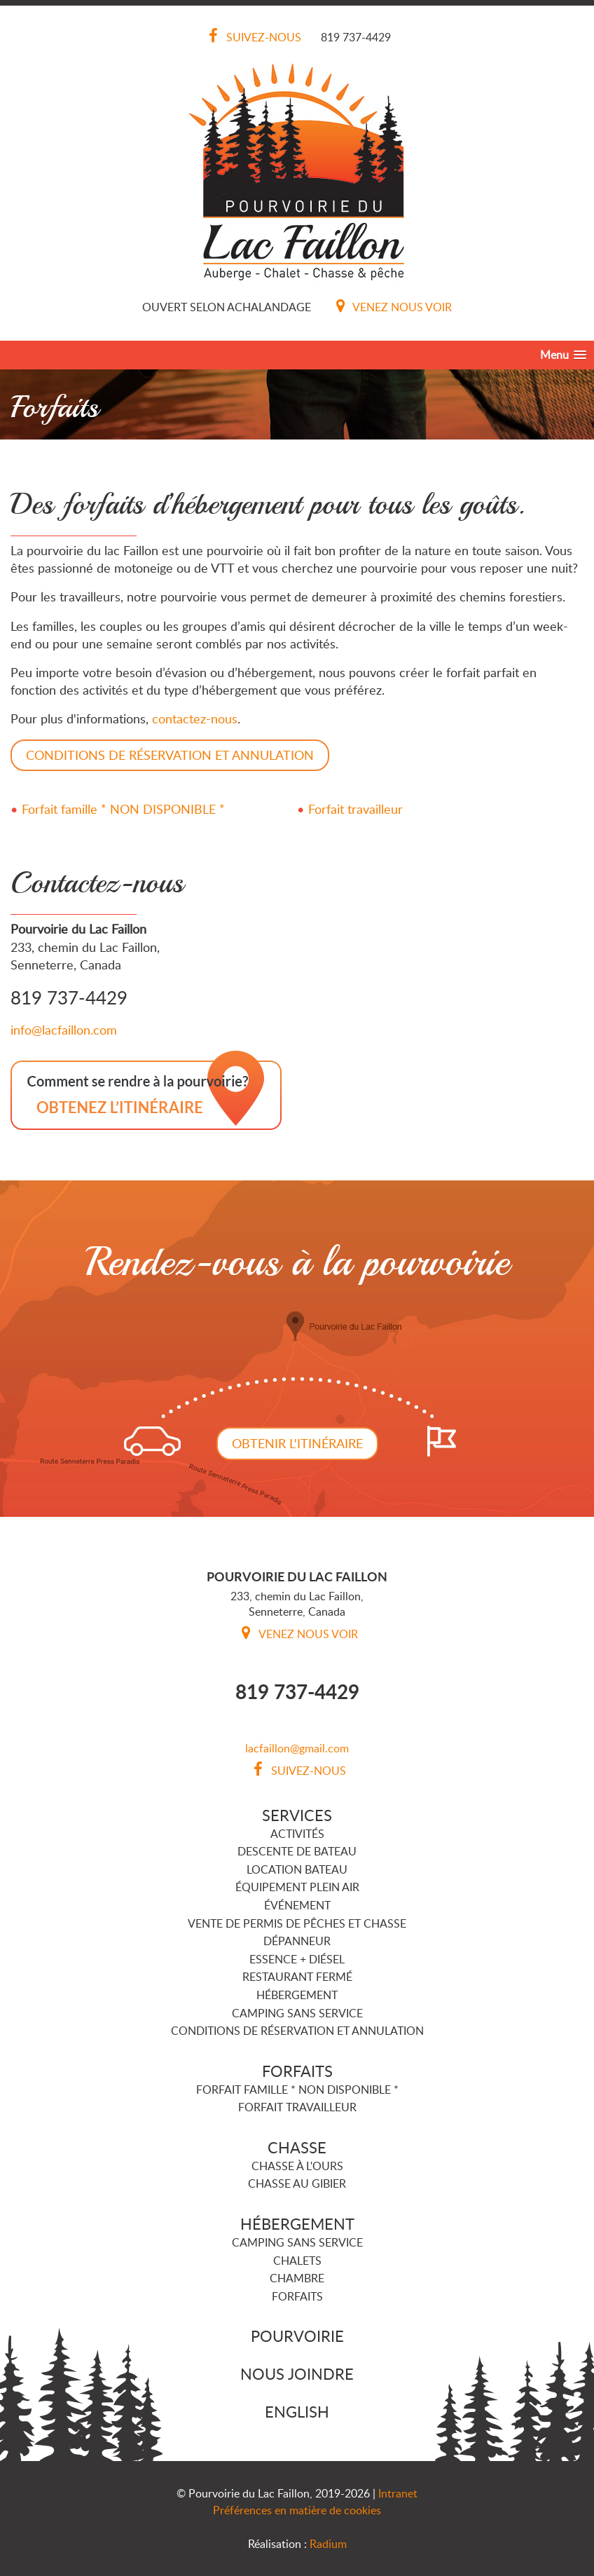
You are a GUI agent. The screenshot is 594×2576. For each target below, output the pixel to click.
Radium (328, 2543)
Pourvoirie (297, 2335)
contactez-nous (194, 718)
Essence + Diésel (297, 1959)
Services (297, 1814)
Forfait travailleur (355, 808)
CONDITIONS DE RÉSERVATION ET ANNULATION (170, 755)
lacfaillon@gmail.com (297, 1748)
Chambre (297, 2278)
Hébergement (297, 1995)
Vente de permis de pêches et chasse (297, 1923)
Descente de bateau (297, 1851)
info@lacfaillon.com (64, 1029)
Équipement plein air (297, 1887)
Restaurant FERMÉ (297, 1976)
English (297, 2411)
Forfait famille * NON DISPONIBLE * (123, 808)
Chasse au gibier (297, 2183)
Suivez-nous (252, 37)
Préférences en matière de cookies (297, 2510)
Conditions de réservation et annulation (297, 2030)
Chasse (297, 2147)
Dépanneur (297, 1941)
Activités (297, 1833)
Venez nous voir (391, 307)
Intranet (397, 2493)
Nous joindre (297, 2373)
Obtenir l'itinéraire (297, 1443)
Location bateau (297, 1869)
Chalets (297, 2260)
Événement (297, 1905)
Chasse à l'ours (297, 2166)
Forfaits (297, 2070)
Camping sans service (297, 2013)
